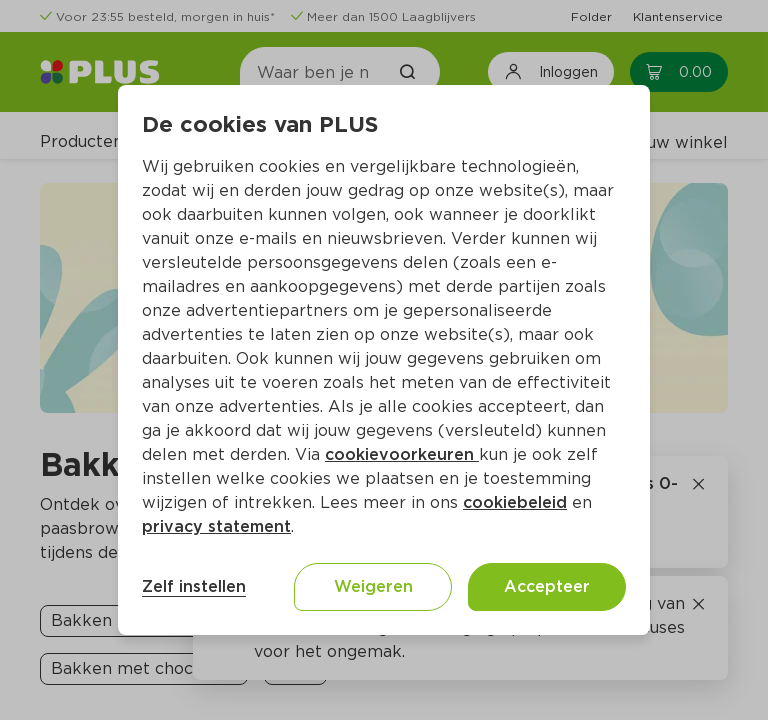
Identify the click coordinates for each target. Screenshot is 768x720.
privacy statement (216, 526)
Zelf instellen (194, 586)
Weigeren (373, 586)
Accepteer (547, 586)
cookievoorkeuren (402, 454)
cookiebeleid (515, 502)
